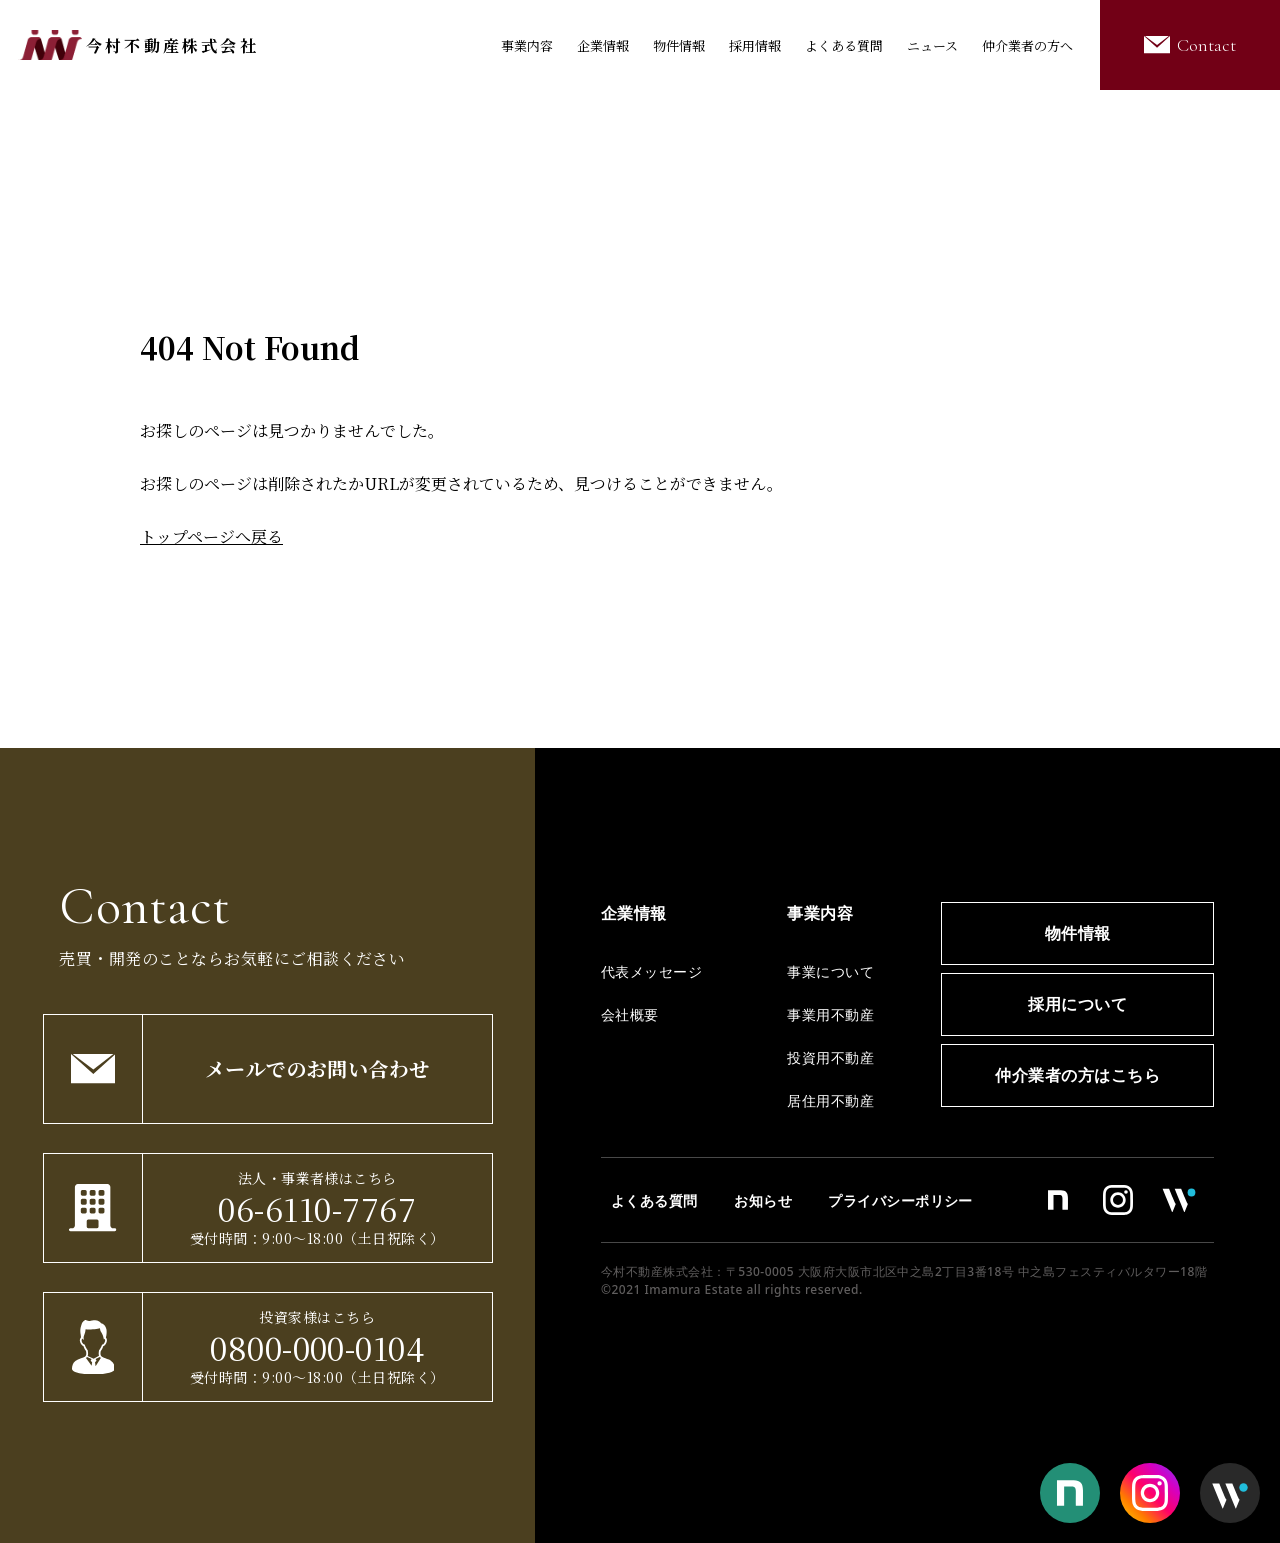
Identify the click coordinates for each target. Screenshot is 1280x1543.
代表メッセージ (651, 971)
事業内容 (527, 45)
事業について (830, 971)
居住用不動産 (830, 1100)
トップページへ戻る (211, 536)
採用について (1077, 1004)
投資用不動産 (830, 1057)
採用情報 (755, 45)
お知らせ (763, 1200)
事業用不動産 (830, 1014)
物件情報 (679, 45)
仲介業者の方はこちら (1077, 1075)
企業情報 (603, 45)
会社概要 (630, 1014)
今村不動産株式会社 (172, 45)
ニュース (932, 45)
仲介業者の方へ (1027, 45)
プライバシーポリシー (900, 1200)
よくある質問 (844, 45)
